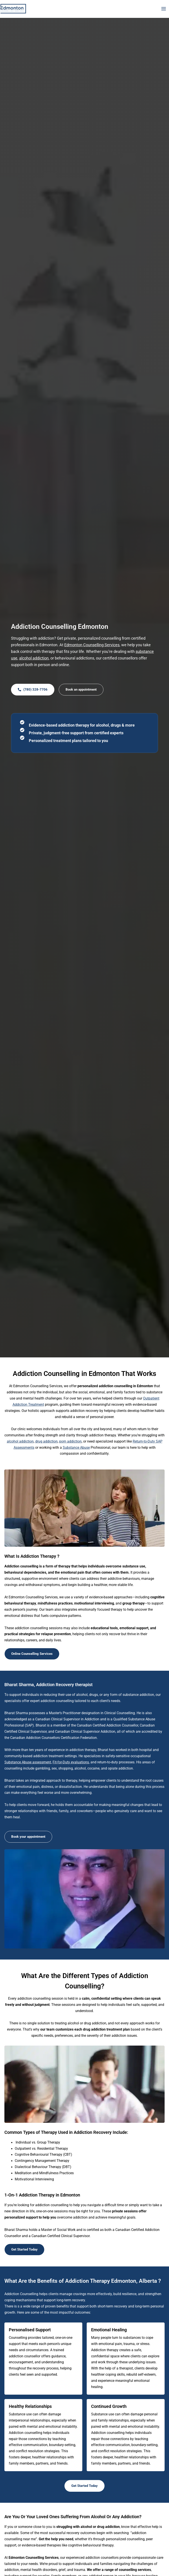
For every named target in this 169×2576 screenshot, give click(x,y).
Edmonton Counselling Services (91, 645)
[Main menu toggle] (163, 8)
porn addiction (70, 1441)
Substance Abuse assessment (27, 1762)
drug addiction (46, 1441)
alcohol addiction (34, 658)
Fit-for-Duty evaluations (71, 1762)
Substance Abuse (76, 1448)
